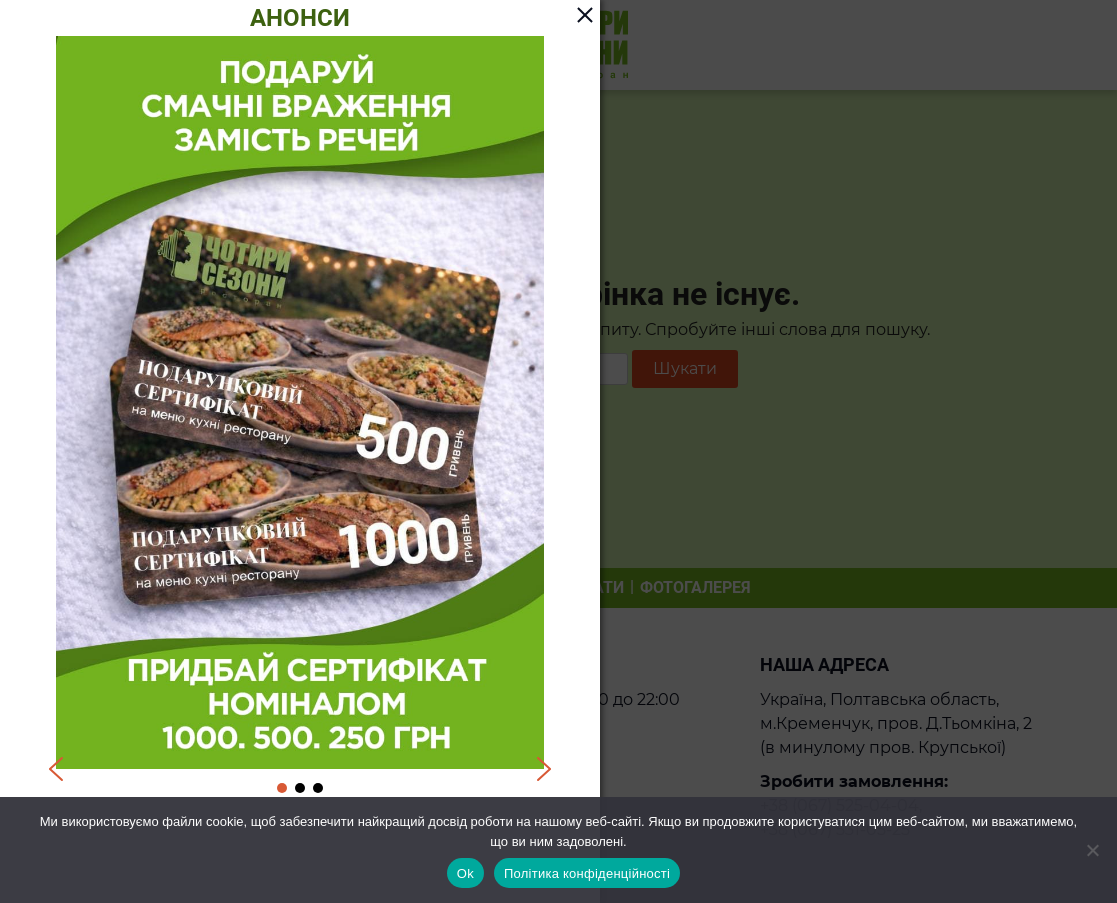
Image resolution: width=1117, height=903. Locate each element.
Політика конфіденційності (587, 873)
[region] (300, 416)
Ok (465, 873)
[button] (56, 769)
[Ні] (1092, 850)
